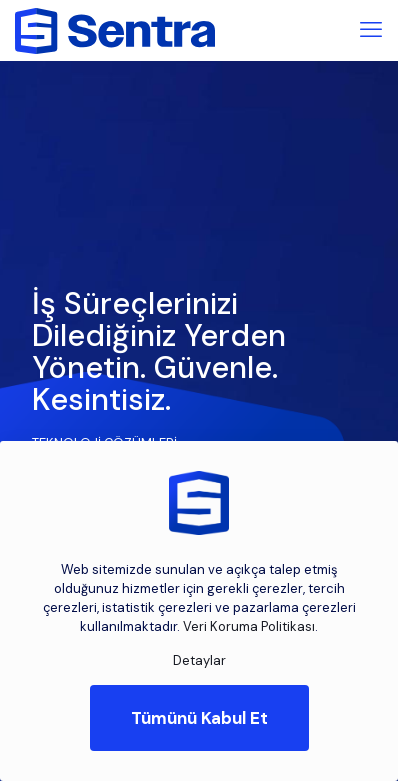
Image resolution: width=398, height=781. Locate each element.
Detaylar (199, 660)
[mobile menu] (371, 30)
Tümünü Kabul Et (199, 718)
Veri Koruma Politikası (249, 626)
